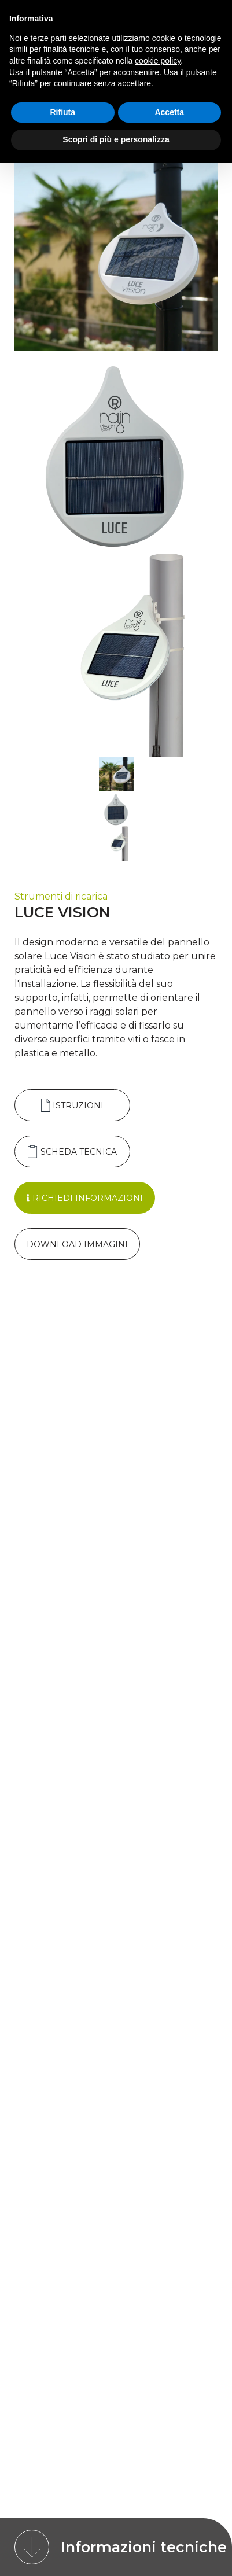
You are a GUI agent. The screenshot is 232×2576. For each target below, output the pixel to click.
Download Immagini (77, 1244)
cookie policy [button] (158, 60)
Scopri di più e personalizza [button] (115, 139)
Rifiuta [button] (62, 112)
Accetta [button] (169, 112)
